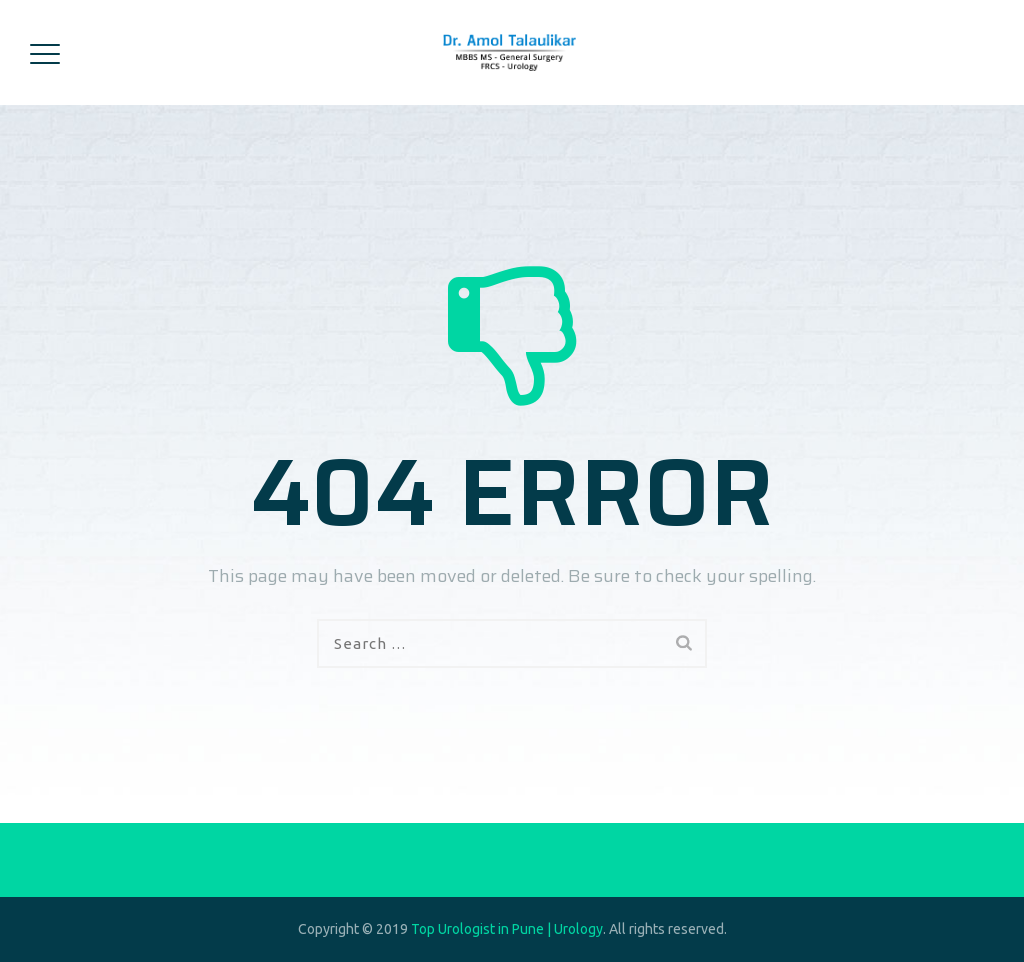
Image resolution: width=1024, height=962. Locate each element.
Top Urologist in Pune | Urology (507, 929)
